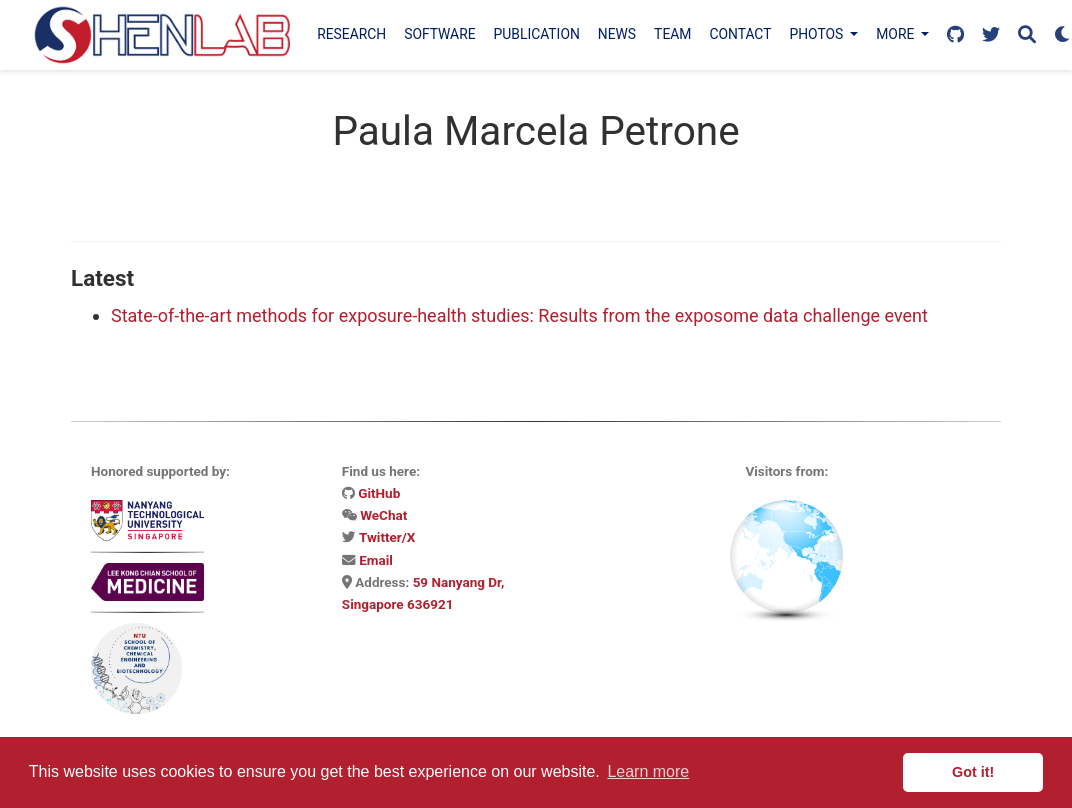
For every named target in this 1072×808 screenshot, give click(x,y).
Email (376, 560)
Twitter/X (387, 537)
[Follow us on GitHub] (955, 35)
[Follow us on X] (991, 35)
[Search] (1027, 35)
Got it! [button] (973, 772)
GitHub (379, 493)
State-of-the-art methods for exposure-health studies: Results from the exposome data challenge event (519, 315)
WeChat (383, 515)
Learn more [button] (648, 771)
